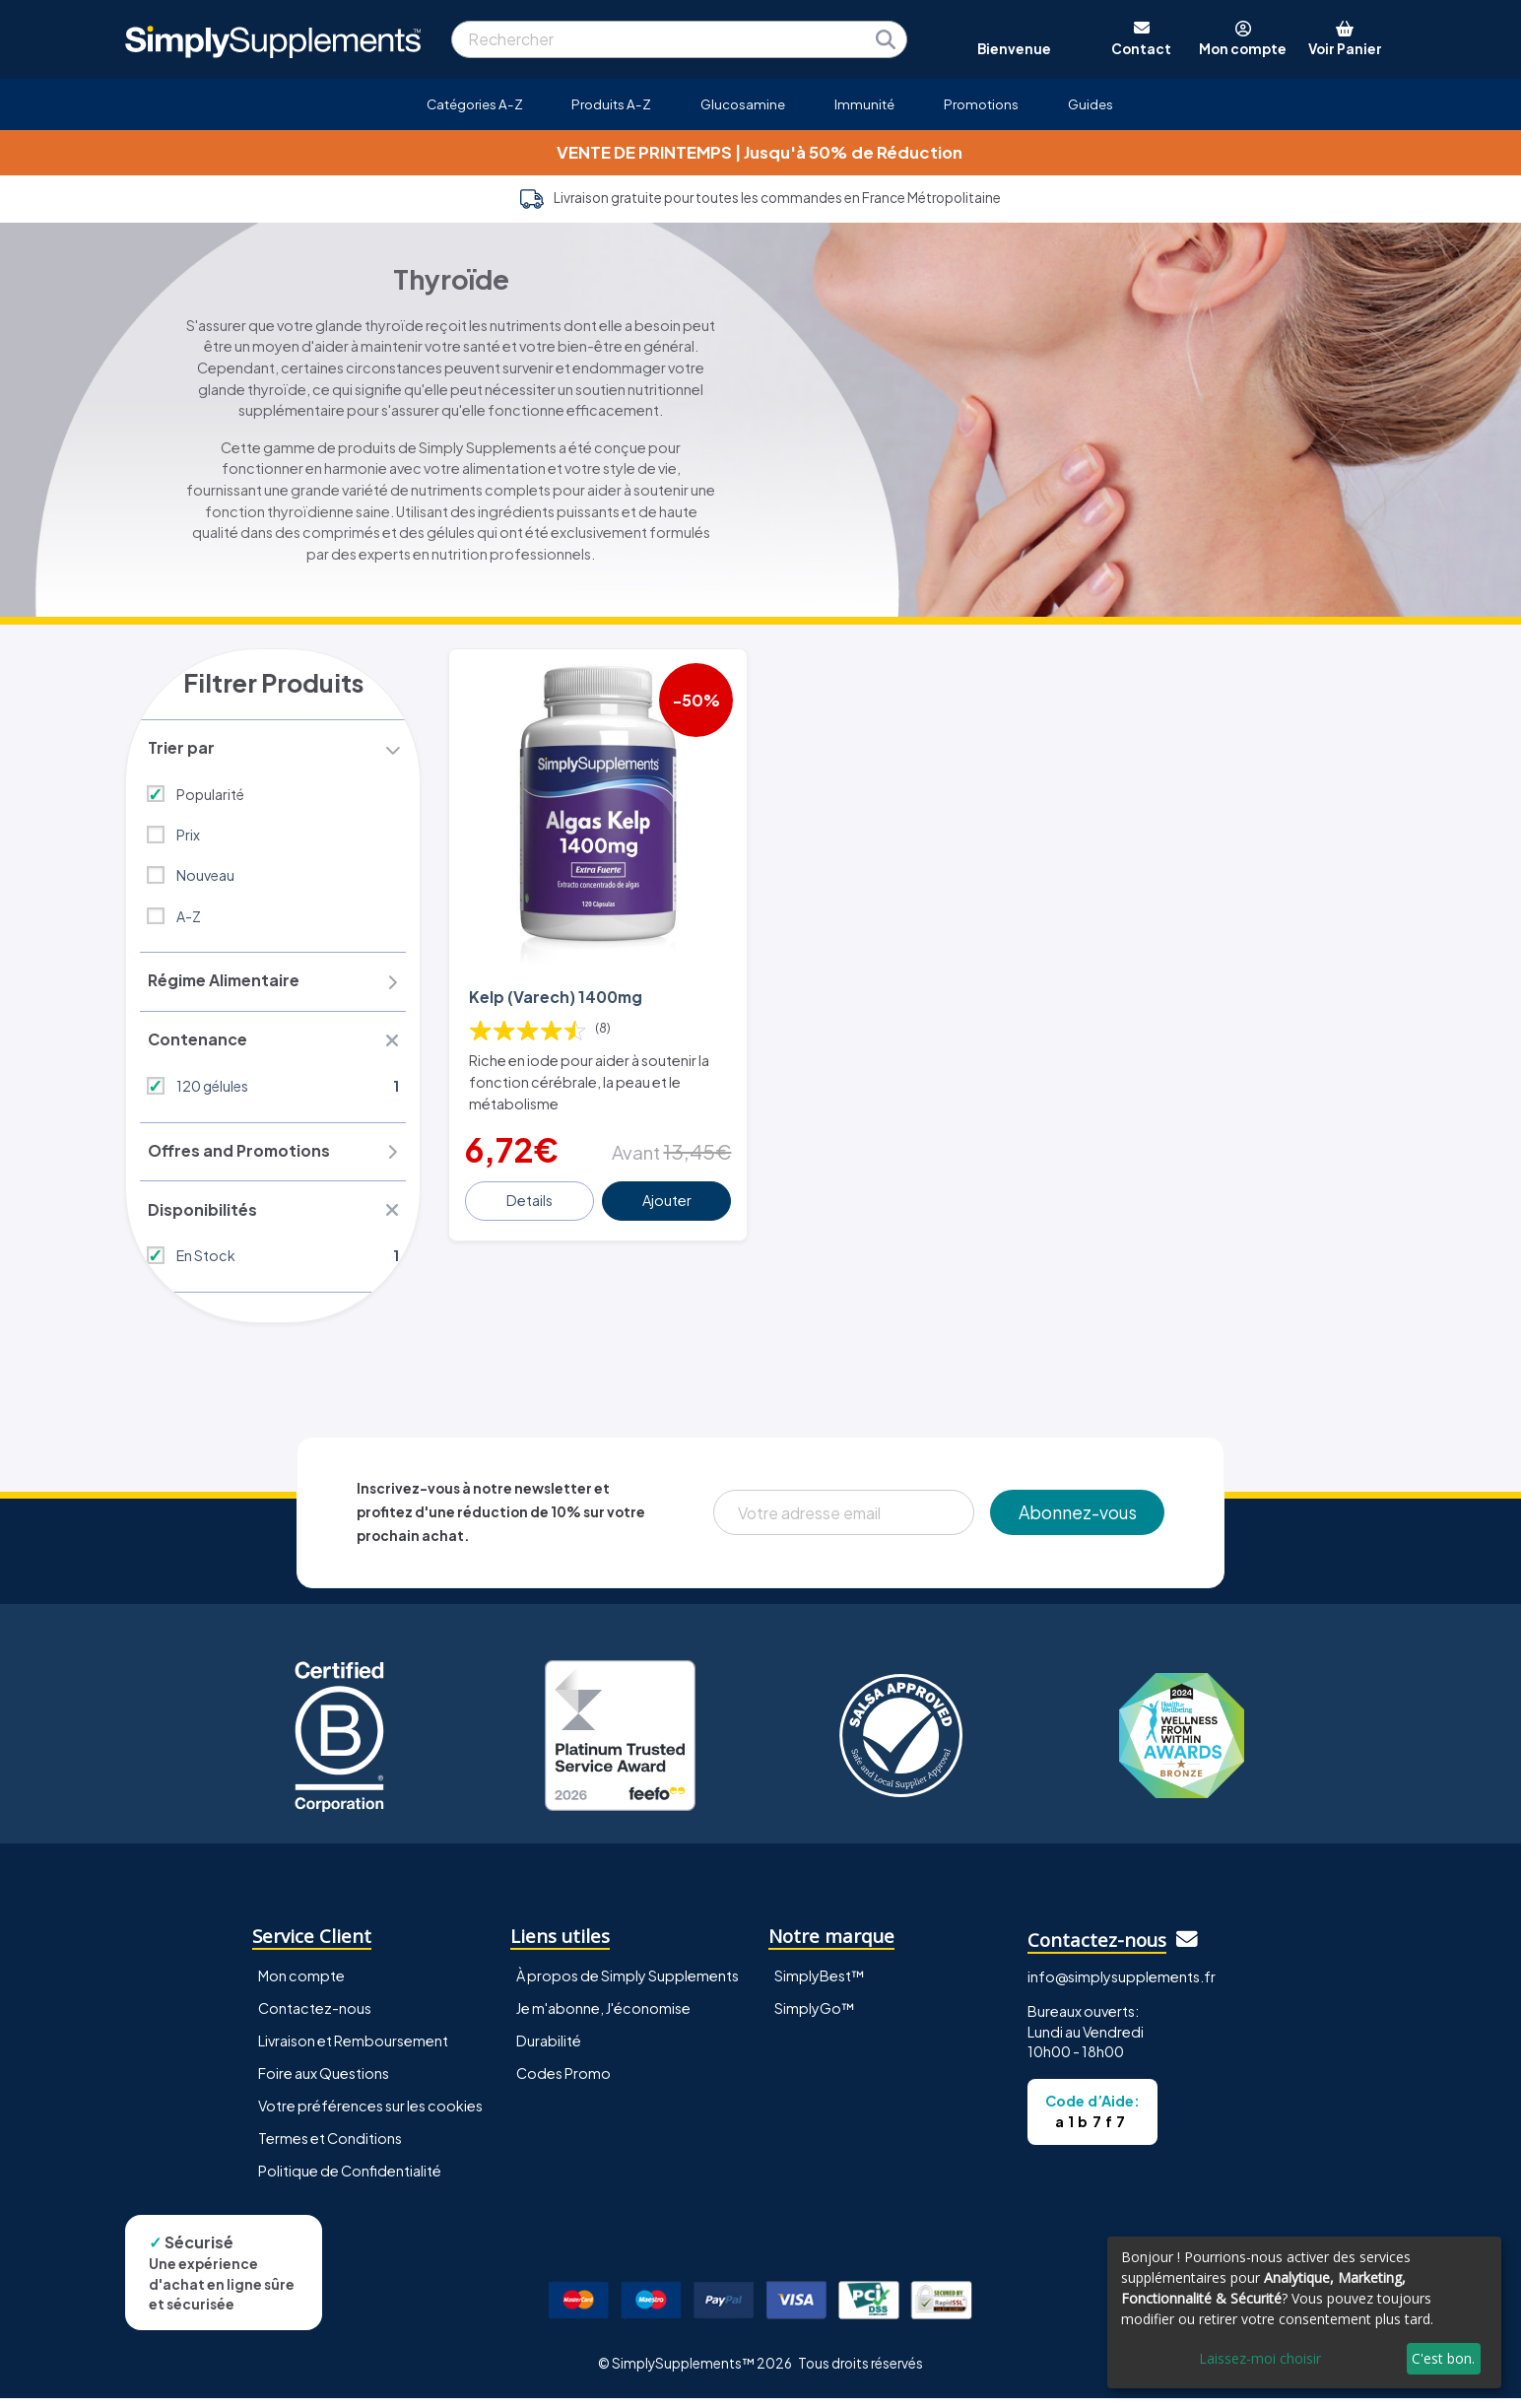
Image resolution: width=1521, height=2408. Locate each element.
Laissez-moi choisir (1260, 2358)
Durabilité (548, 2051)
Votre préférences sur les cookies (370, 2116)
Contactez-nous (314, 2019)
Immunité (864, 104)
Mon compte (301, 1986)
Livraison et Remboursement (353, 2051)
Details (530, 1191)
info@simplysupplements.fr (1121, 1987)
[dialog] (1304, 2312)
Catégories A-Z (475, 104)
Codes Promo (563, 2084)
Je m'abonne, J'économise (603, 2019)
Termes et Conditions (330, 2149)
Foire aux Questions (323, 2084)
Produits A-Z (611, 104)
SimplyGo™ (814, 2019)
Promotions (981, 104)
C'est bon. (1443, 2358)
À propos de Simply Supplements (627, 1986)
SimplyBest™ (819, 1986)
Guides (1090, 104)
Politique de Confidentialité (349, 2181)
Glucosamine (742, 104)
